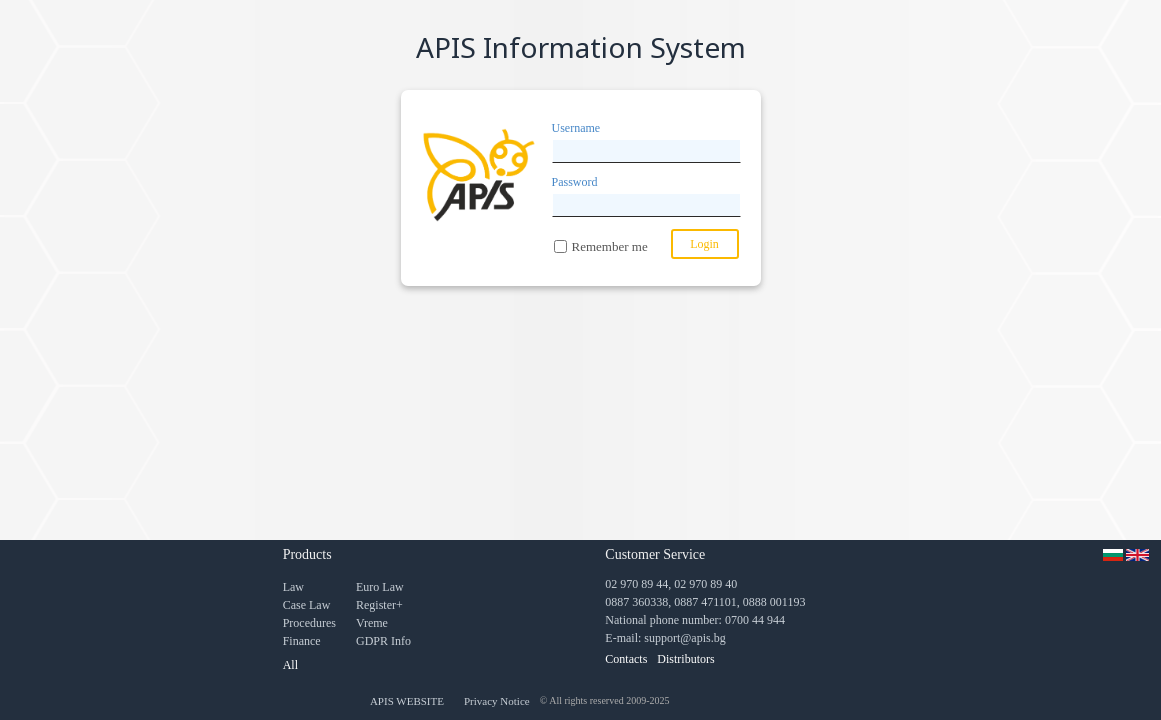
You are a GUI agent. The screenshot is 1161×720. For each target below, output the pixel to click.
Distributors (685, 659)
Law (293, 587)
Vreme (372, 623)
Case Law (307, 605)
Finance (302, 641)
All (290, 665)
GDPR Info (383, 641)
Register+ (379, 605)
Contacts (626, 659)
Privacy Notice (497, 701)
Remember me (610, 246)
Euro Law (380, 587)
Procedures (309, 623)
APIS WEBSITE (407, 701)
